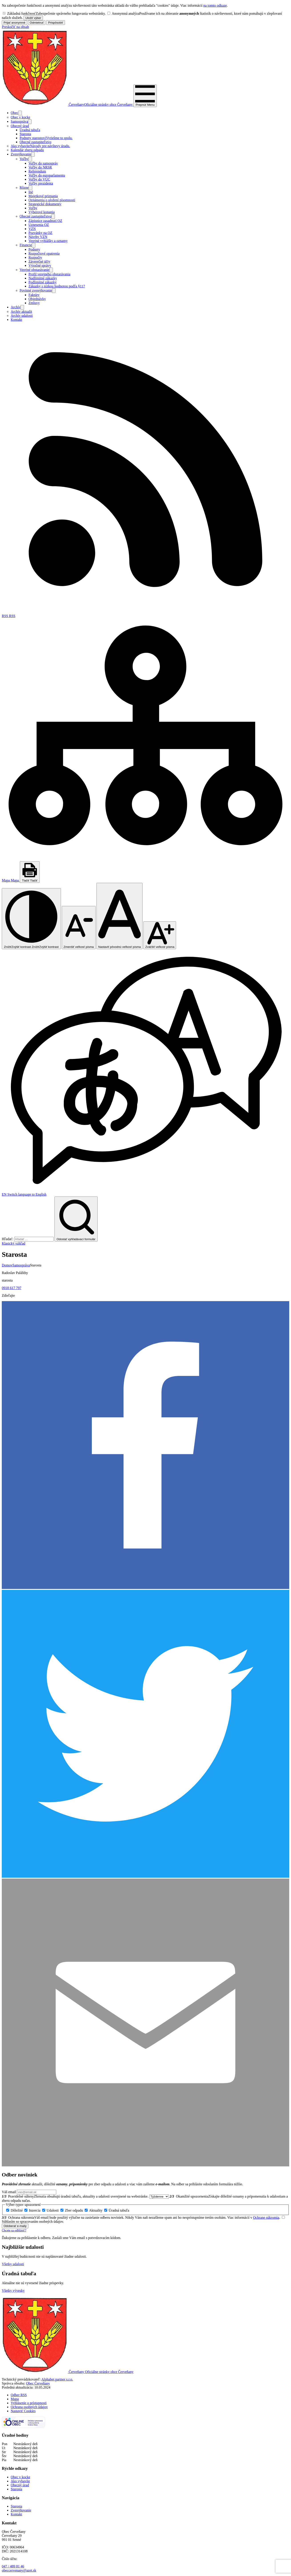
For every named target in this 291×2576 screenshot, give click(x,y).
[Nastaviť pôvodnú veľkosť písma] (119, 916)
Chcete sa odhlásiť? (14, 2230)
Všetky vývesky (13, 2290)
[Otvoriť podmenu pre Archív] (22, 307)
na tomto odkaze (215, 5)
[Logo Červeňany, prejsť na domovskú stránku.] (67, 104)
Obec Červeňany (38, 2383)
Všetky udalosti (13, 2264)
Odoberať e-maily (15, 2226)
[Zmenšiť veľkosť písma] (79, 927)
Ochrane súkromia (266, 2217)
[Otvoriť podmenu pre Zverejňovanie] (33, 154)
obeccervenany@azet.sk (19, 2570)
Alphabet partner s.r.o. (57, 2379)
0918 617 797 (11, 1288)
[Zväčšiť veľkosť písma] (159, 935)
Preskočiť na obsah (15, 27)
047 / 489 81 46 (13, 2566)
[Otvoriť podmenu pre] (20, 113)
